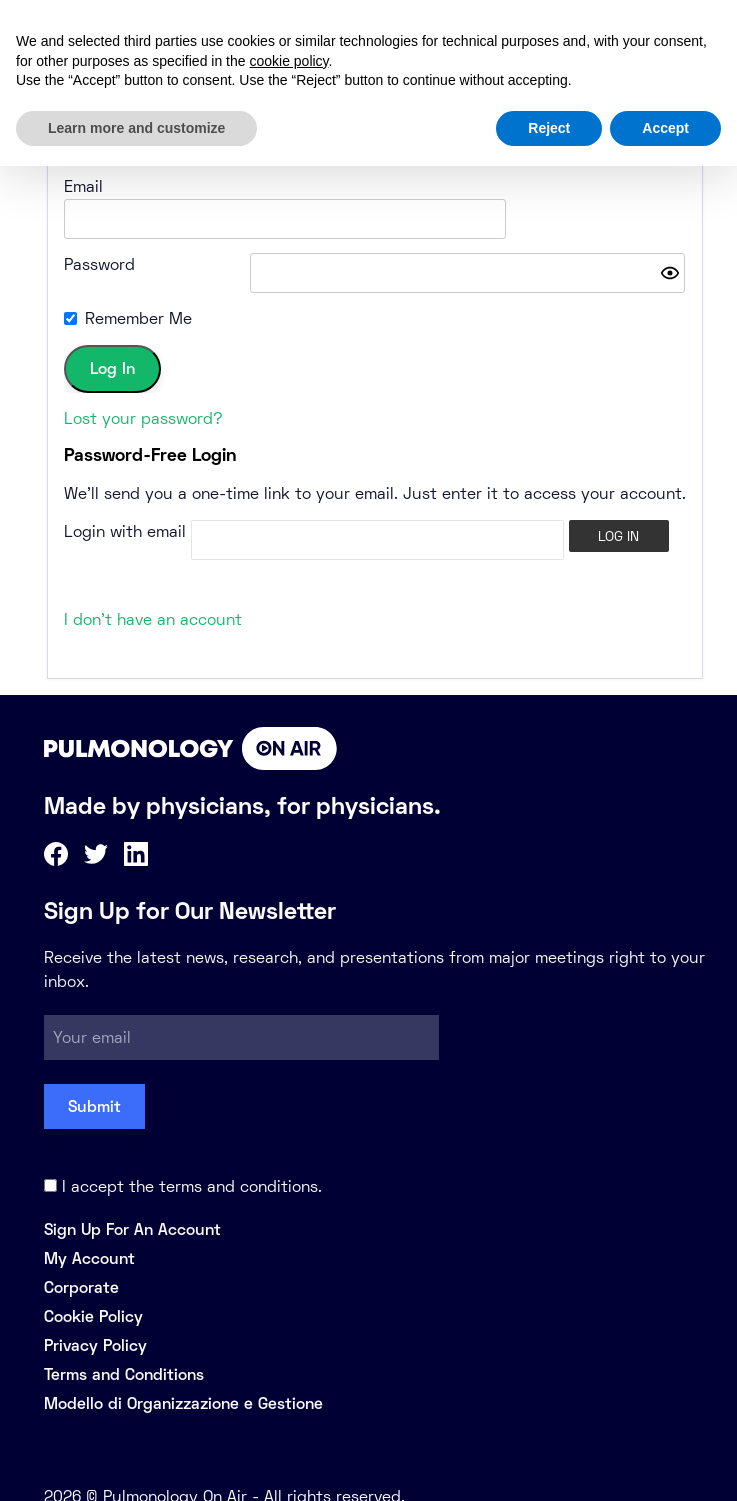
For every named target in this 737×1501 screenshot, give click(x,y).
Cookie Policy (93, 1292)
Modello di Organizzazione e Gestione (183, 1379)
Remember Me (138, 294)
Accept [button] (665, 128)
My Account (89, 1234)
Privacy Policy (95, 1321)
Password (99, 240)
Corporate (81, 1263)
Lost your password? (143, 394)
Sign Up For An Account (132, 1205)
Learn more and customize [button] (136, 128)
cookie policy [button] (288, 61)
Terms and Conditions (124, 1350)
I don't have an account (153, 595)
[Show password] (670, 249)
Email (83, 186)
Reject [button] (549, 128)
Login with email (125, 507)
